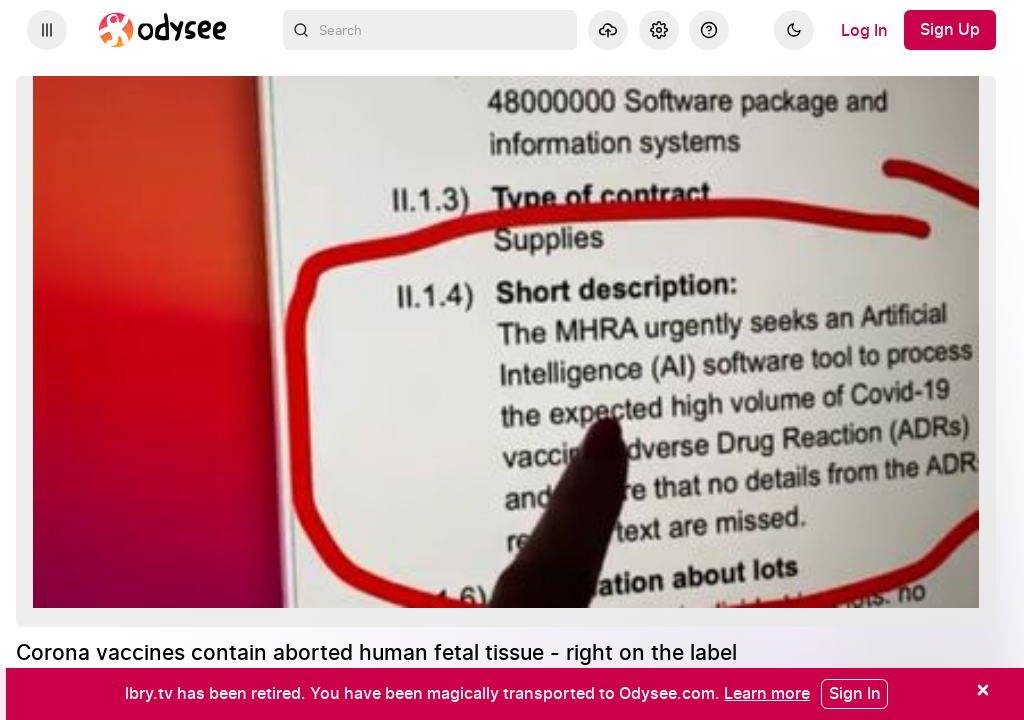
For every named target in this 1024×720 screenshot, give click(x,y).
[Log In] (864, 30)
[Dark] (794, 30)
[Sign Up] (950, 30)
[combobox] (430, 30)
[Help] (709, 30)
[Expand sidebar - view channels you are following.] (47, 30)
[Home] (163, 30)
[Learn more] (767, 693)
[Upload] (608, 30)
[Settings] (659, 30)
